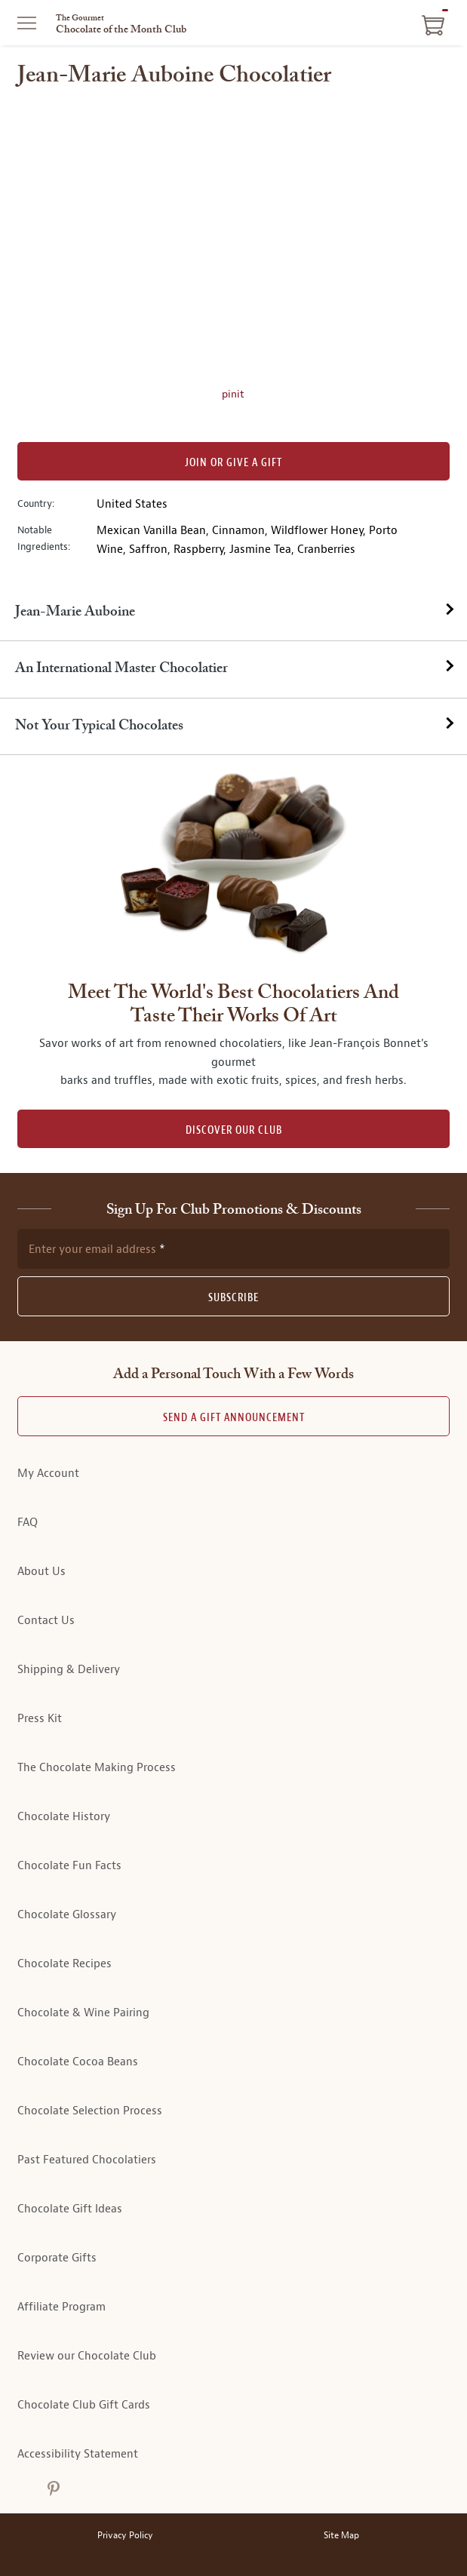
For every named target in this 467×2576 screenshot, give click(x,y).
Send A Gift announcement (234, 1417)
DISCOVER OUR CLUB (234, 1130)
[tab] (233, 613)
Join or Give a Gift (233, 462)
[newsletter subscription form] (233, 1248)
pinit (233, 394)
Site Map (341, 2535)
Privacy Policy (125, 2535)
